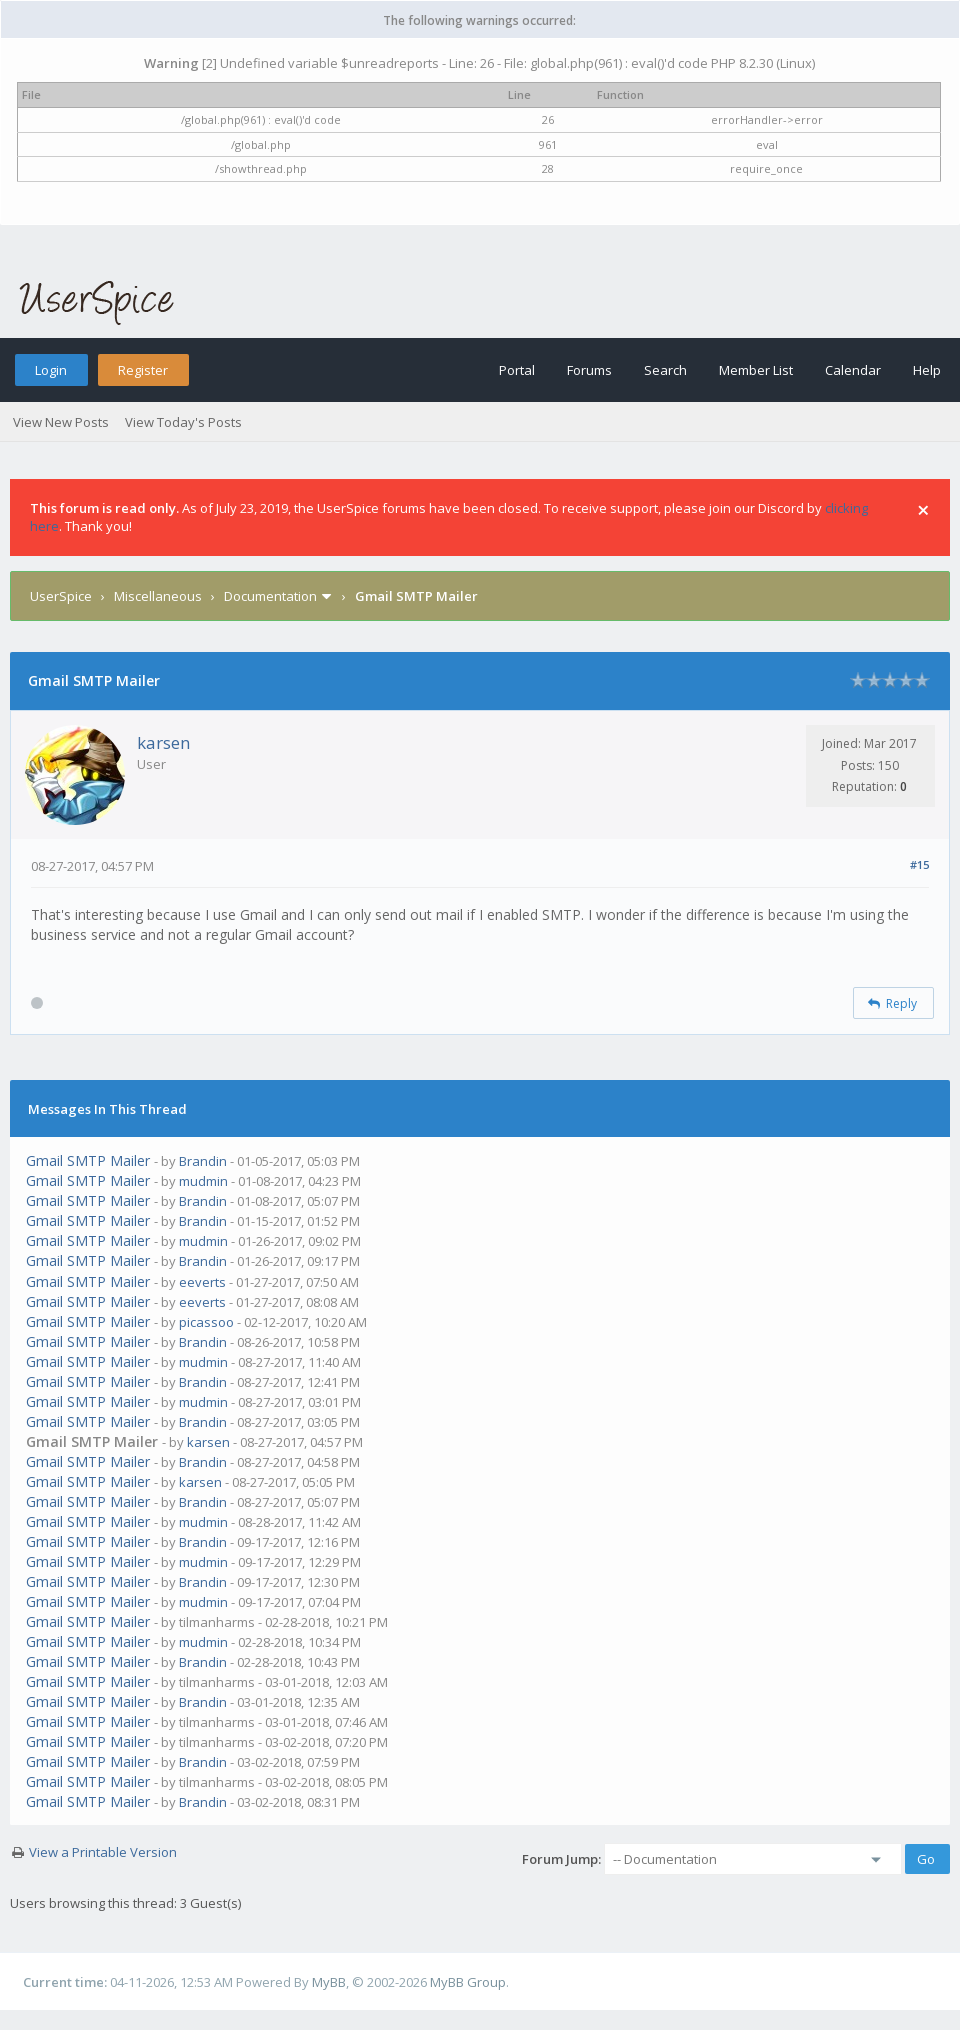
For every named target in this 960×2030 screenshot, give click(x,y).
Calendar (853, 370)
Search (665, 370)
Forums (589, 370)
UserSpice (61, 596)
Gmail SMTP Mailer (88, 1160)
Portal (517, 370)
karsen (163, 742)
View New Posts (61, 422)
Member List (756, 370)
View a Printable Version (103, 1852)
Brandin (203, 1161)
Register (143, 370)
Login (51, 370)
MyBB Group (468, 1982)
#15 (919, 864)
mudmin (203, 1181)
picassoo (206, 1322)
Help (927, 370)
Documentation (270, 596)
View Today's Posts (183, 422)
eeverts (202, 1282)
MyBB (329, 1982)
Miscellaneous (158, 596)
